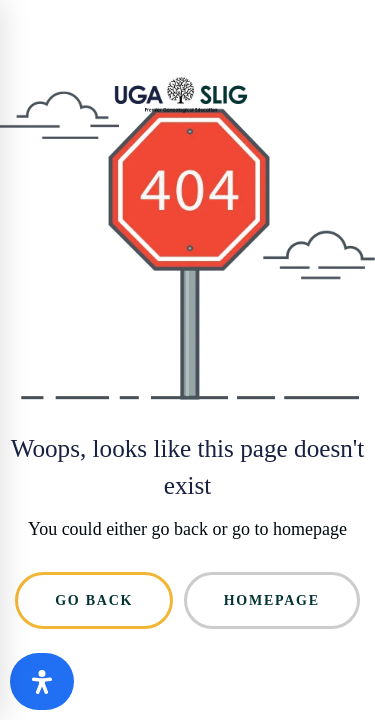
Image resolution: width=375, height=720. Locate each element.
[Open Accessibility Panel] (42, 681)
